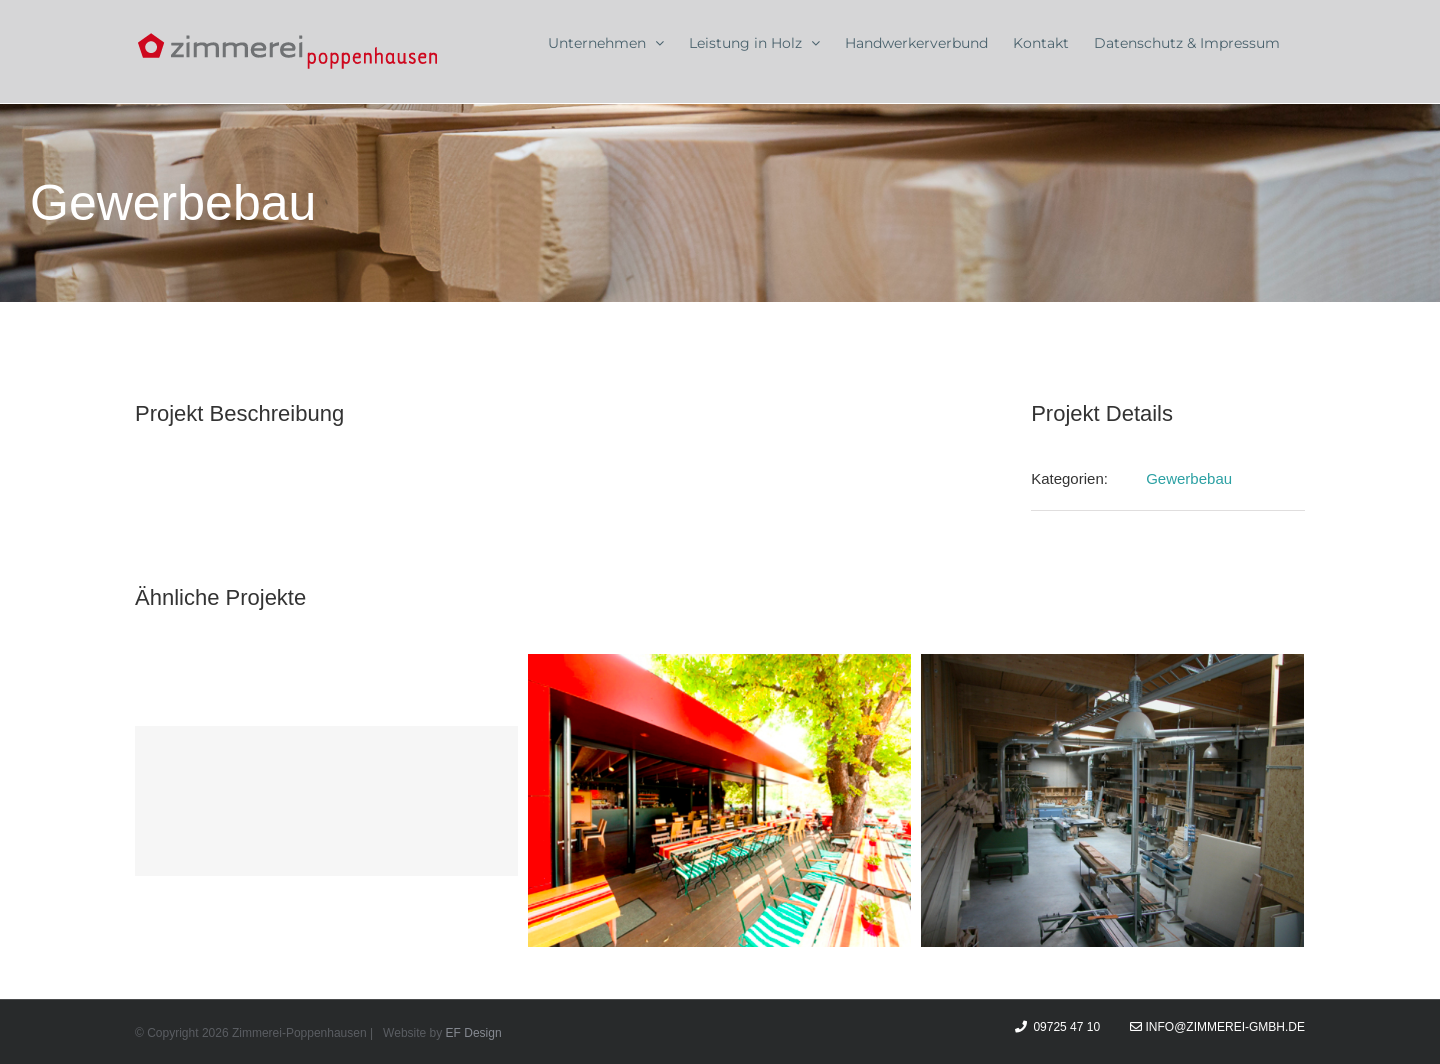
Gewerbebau (1189, 478)
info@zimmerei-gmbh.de (1217, 1027)
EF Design (474, 1033)
